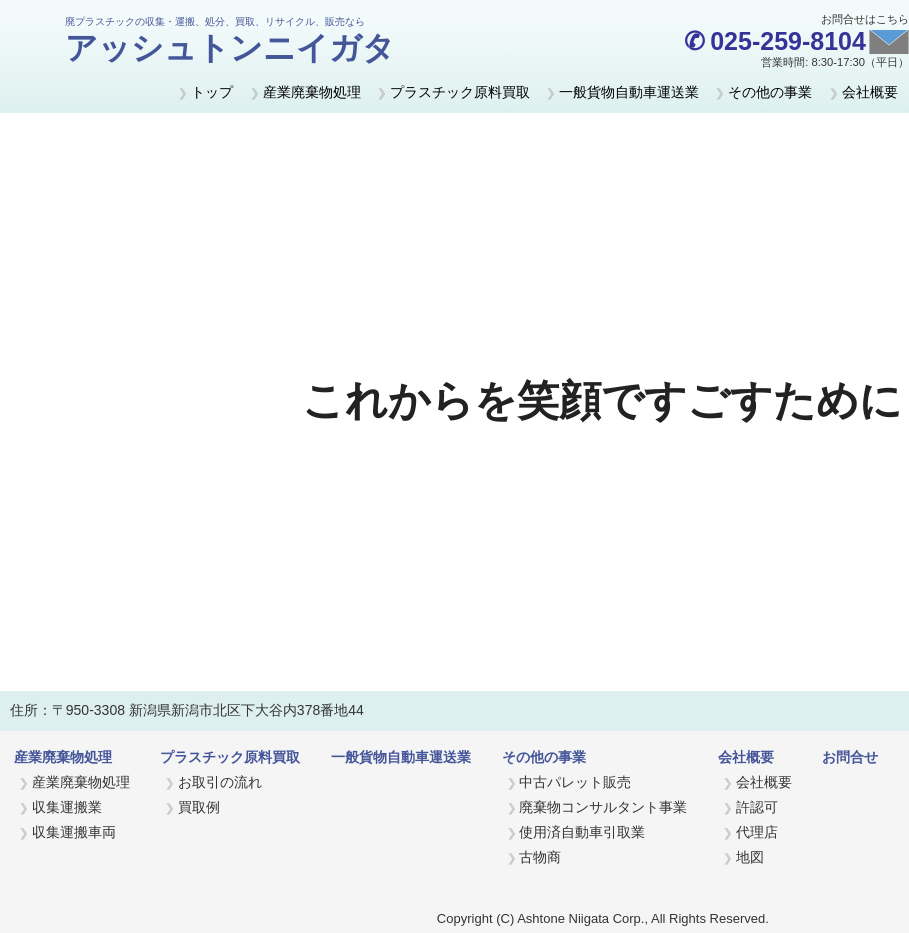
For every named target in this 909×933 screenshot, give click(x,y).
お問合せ (850, 757)
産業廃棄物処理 (312, 92)
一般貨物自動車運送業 (629, 92)
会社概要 (870, 92)
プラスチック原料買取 (460, 92)
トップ (212, 92)
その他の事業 (770, 92)
